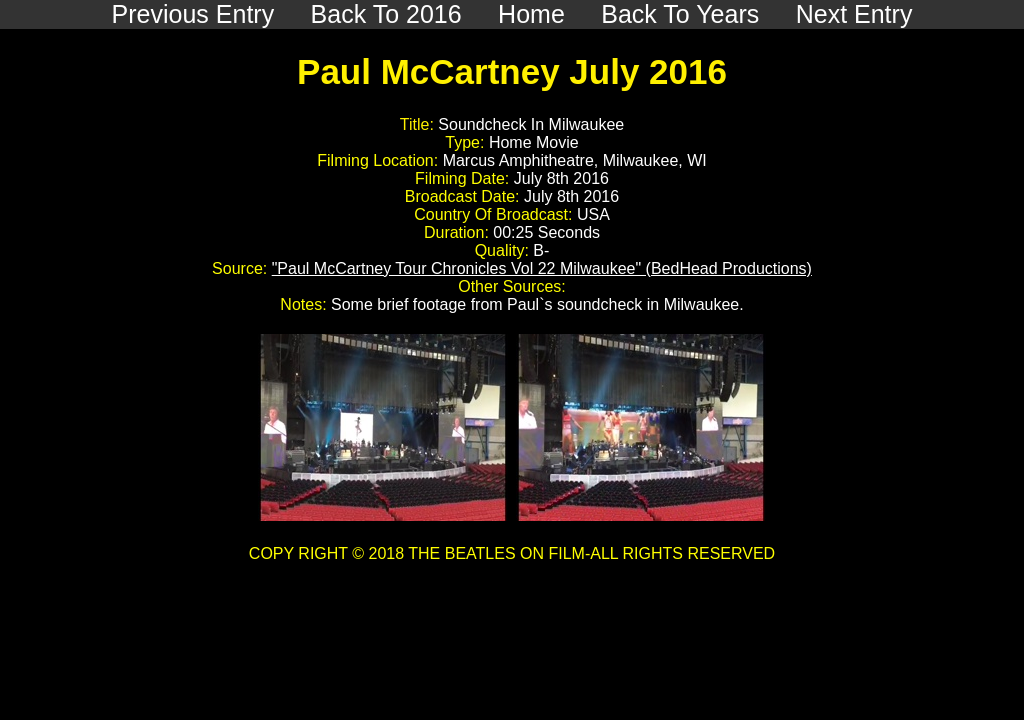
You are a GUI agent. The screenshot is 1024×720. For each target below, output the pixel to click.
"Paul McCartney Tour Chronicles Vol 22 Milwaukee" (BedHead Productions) (542, 268)
